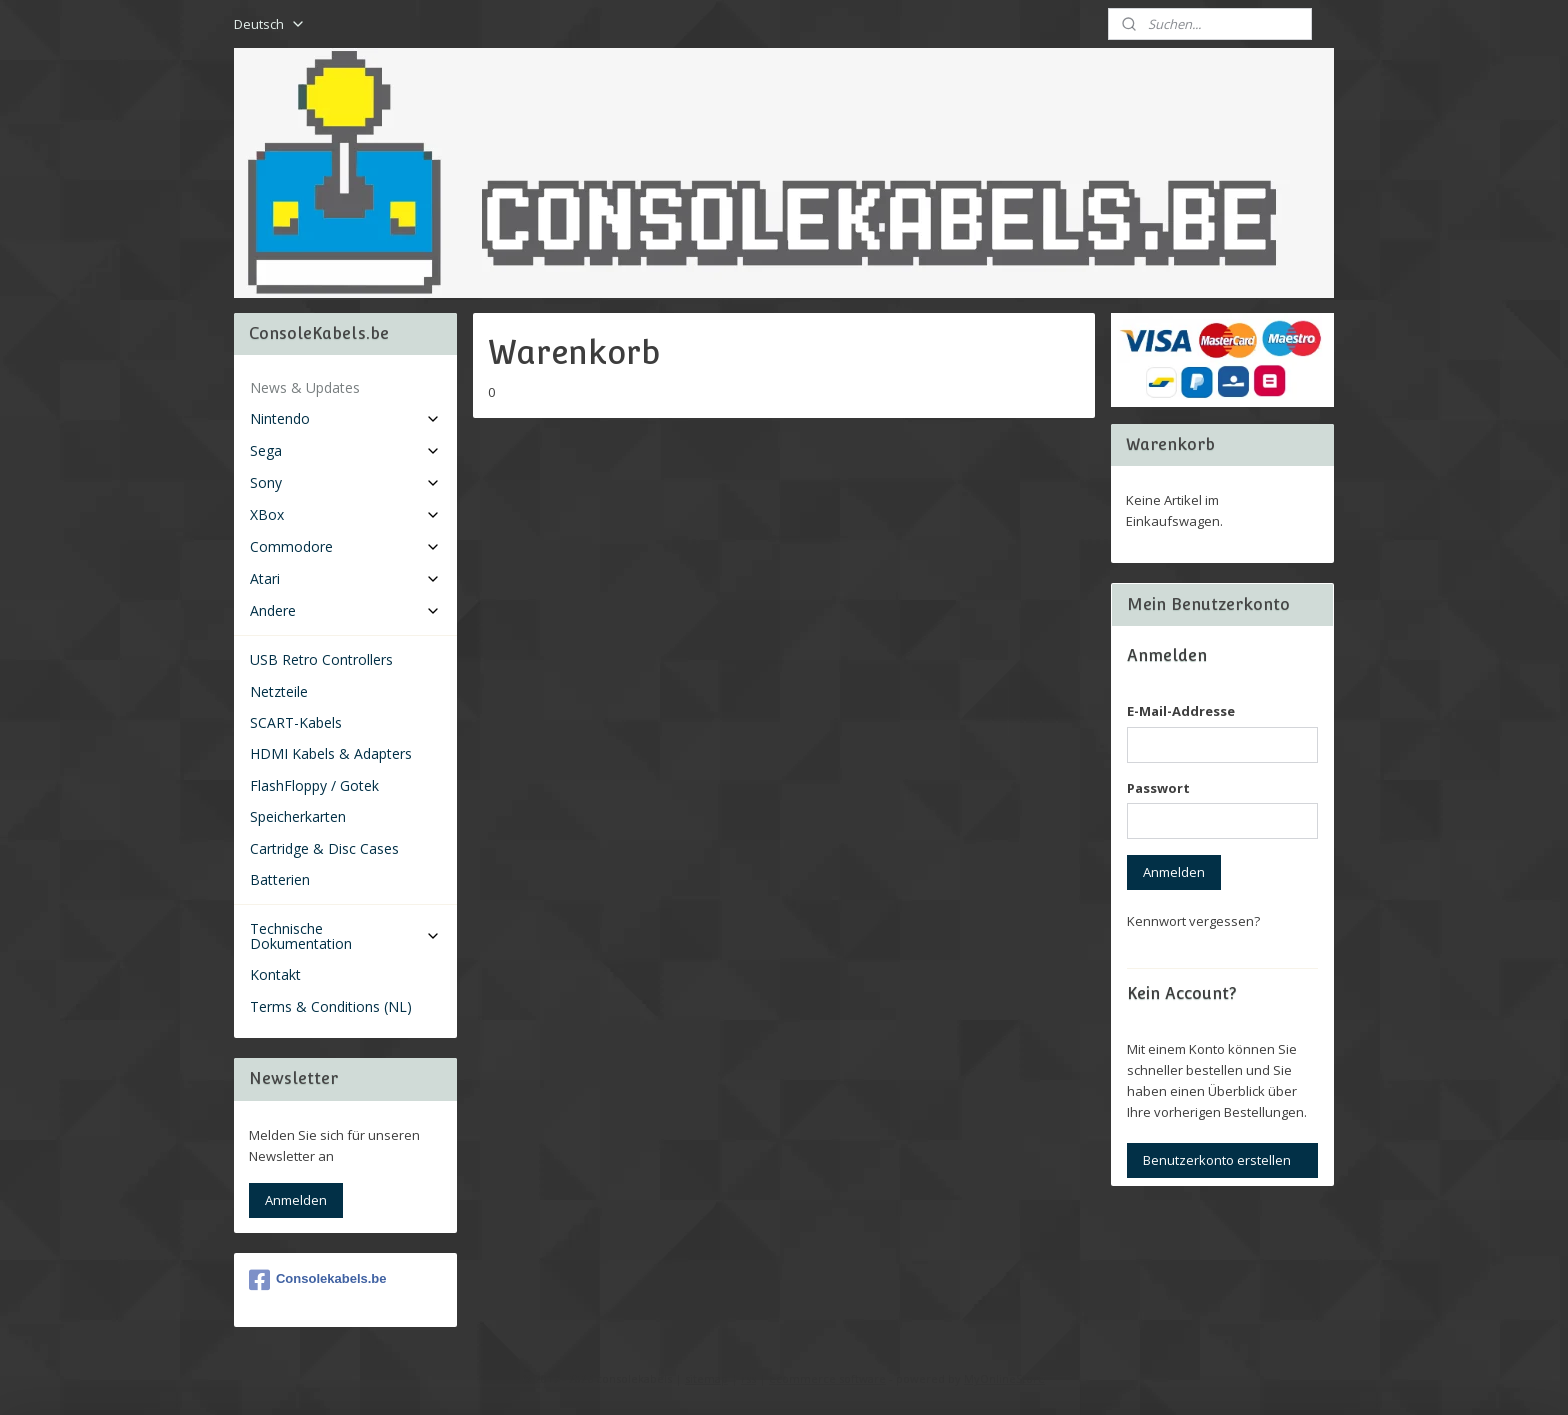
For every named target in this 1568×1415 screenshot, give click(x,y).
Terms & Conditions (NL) (331, 1006)
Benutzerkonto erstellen (1217, 1160)
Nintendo (345, 418)
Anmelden (296, 1200)
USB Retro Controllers (321, 659)
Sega (345, 450)
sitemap (706, 1378)
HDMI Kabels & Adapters (331, 753)
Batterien (280, 879)
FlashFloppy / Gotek (314, 785)
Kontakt (275, 974)
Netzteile (279, 691)
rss (748, 1378)
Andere (345, 610)
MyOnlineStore (1004, 1378)
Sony (345, 482)
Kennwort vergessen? (1193, 921)
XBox (345, 514)
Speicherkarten (298, 816)
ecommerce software (827, 1378)
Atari (345, 578)
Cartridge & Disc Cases (324, 848)
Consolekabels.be (318, 1280)
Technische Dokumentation (345, 936)
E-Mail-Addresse (1181, 711)
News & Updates (305, 387)
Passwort (1158, 788)
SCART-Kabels (296, 722)
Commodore (345, 546)
